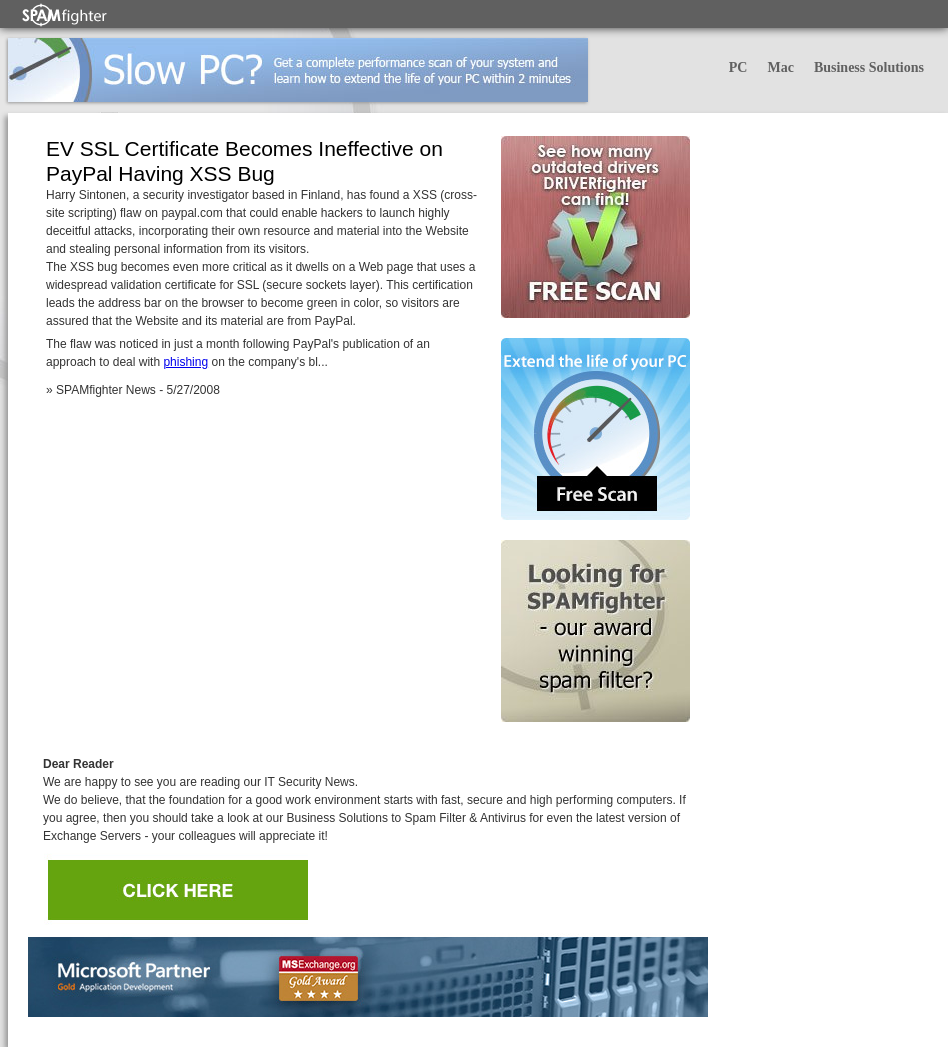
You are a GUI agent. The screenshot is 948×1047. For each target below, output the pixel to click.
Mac (780, 67)
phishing (185, 362)
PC (738, 67)
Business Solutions (869, 67)
